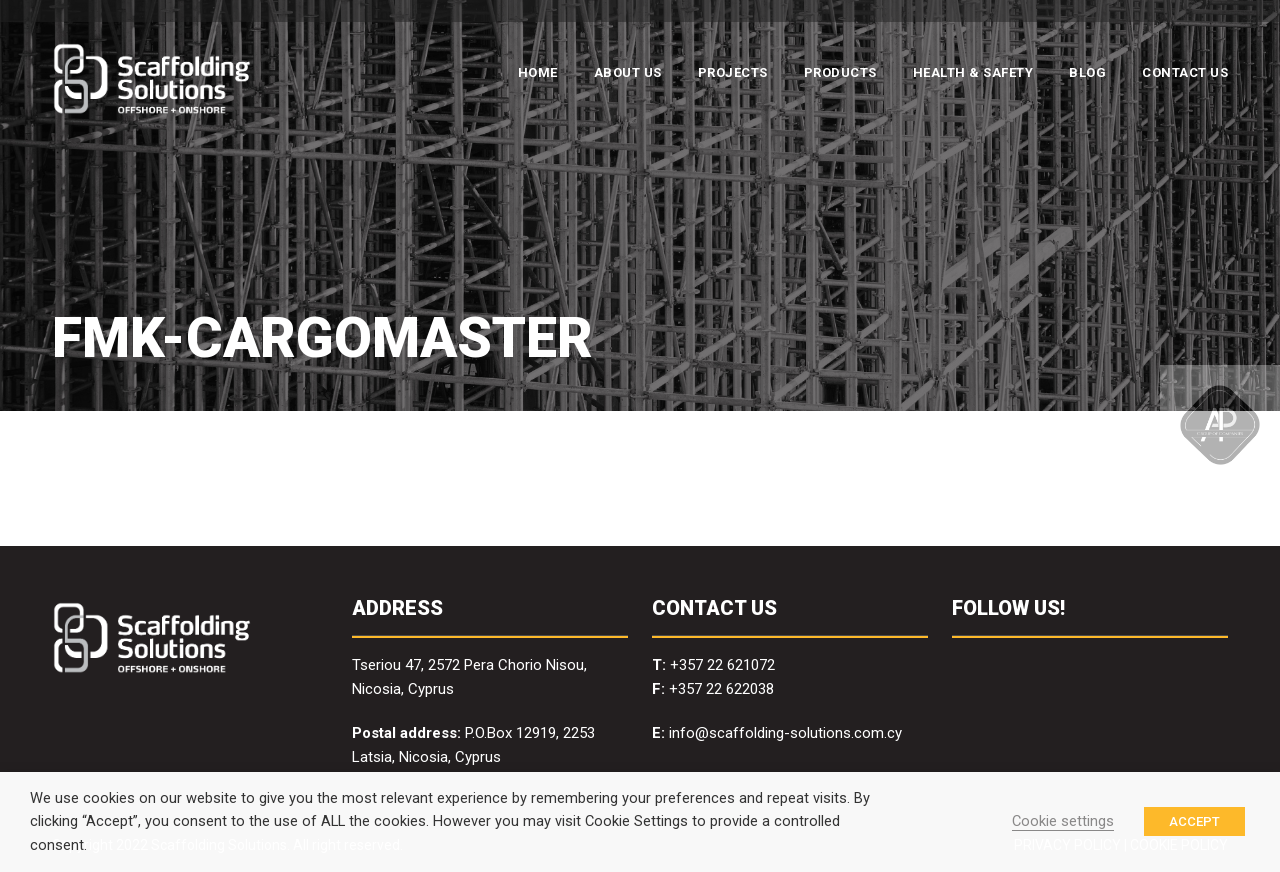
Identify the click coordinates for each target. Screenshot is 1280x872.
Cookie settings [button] (1063, 821)
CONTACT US (1185, 72)
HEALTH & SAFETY (973, 72)
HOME (538, 72)
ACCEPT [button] (1194, 821)
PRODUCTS (840, 72)
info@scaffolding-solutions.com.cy (785, 733)
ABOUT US (628, 72)
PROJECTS (733, 72)
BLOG (1087, 72)
